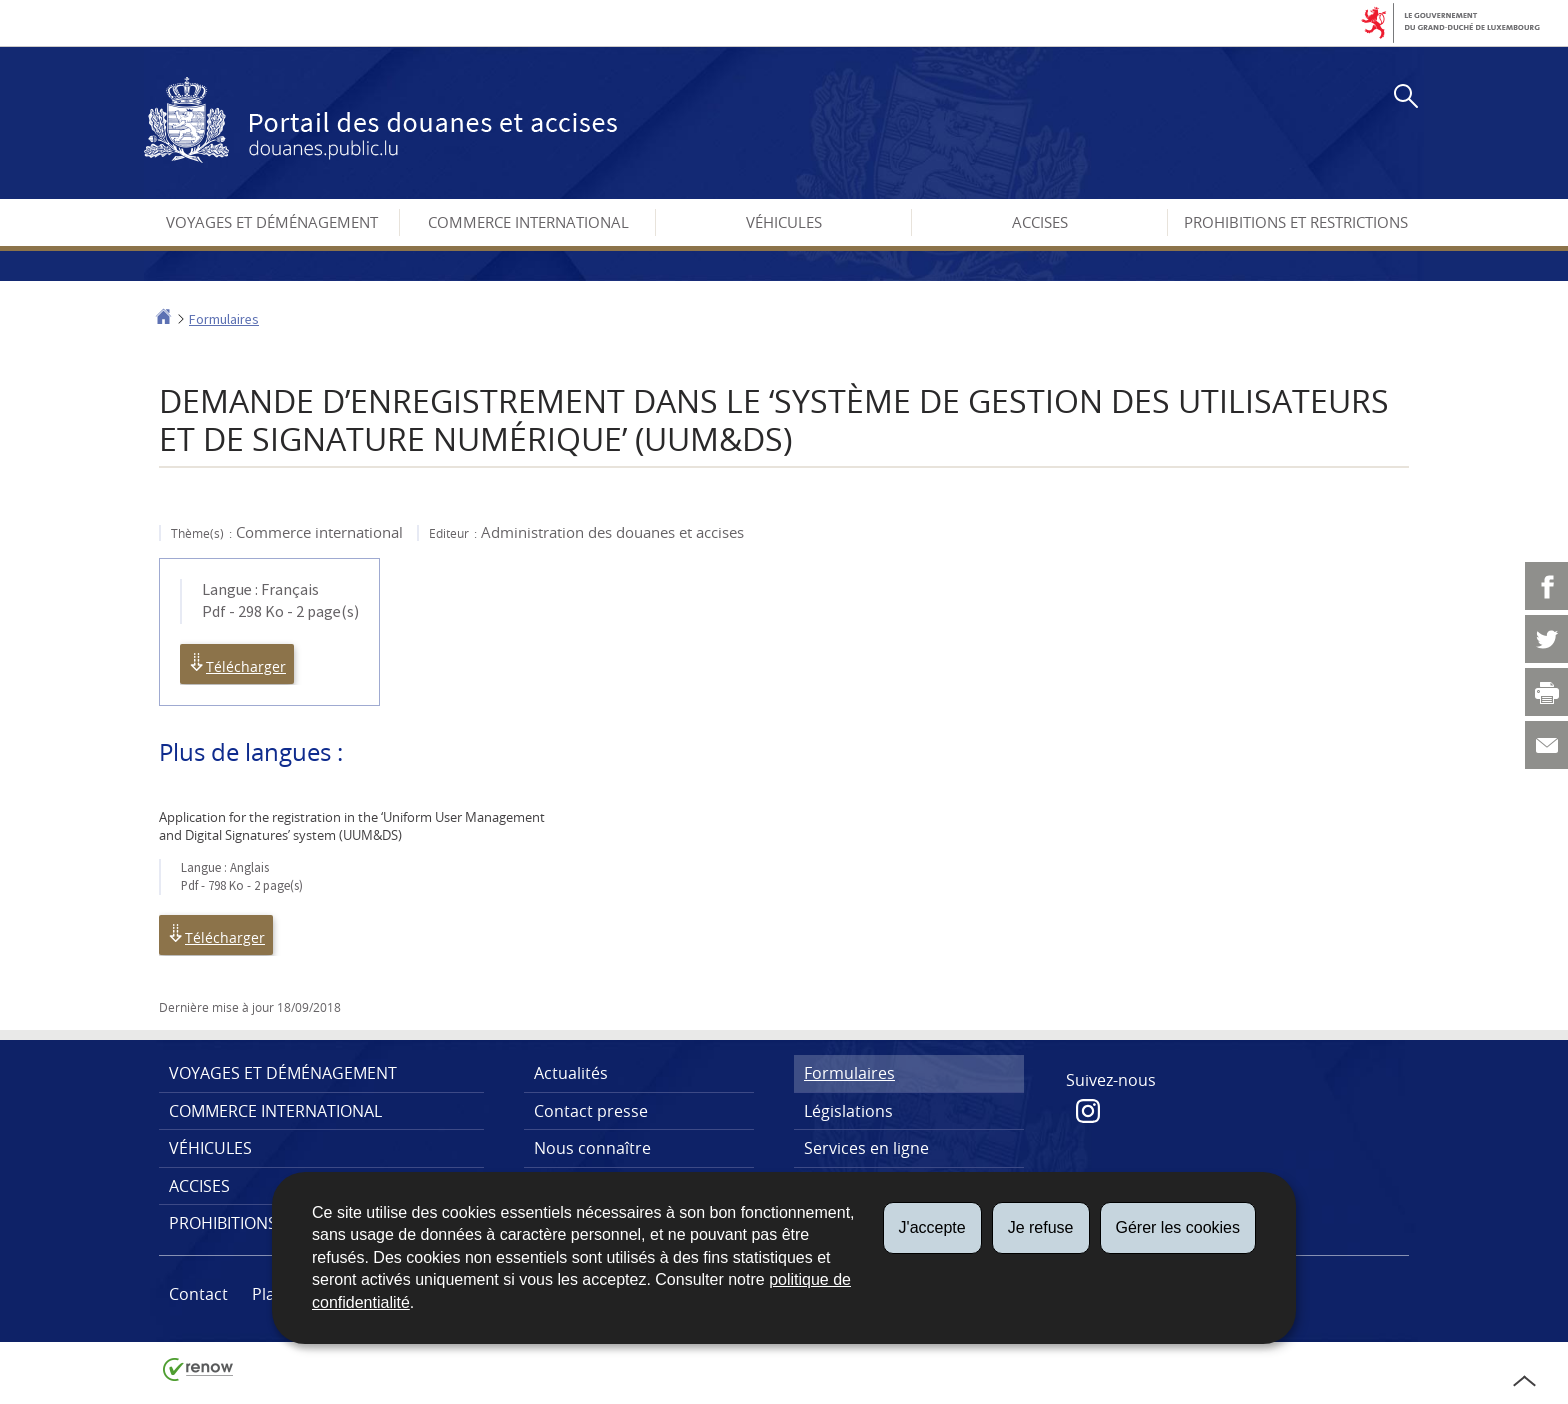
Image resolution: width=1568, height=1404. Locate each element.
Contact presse (591, 1111)
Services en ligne (866, 1148)
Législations (848, 1111)
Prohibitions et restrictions (1296, 222)
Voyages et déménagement (272, 222)
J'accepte (932, 1227)
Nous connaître (592, 1148)
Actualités (571, 1073)
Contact (198, 1294)
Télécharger (237, 665)
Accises (1040, 222)
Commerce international (528, 222)
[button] (1402, 98)
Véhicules (784, 222)
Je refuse (1041, 1227)
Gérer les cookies (1178, 1227)
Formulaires (224, 319)
